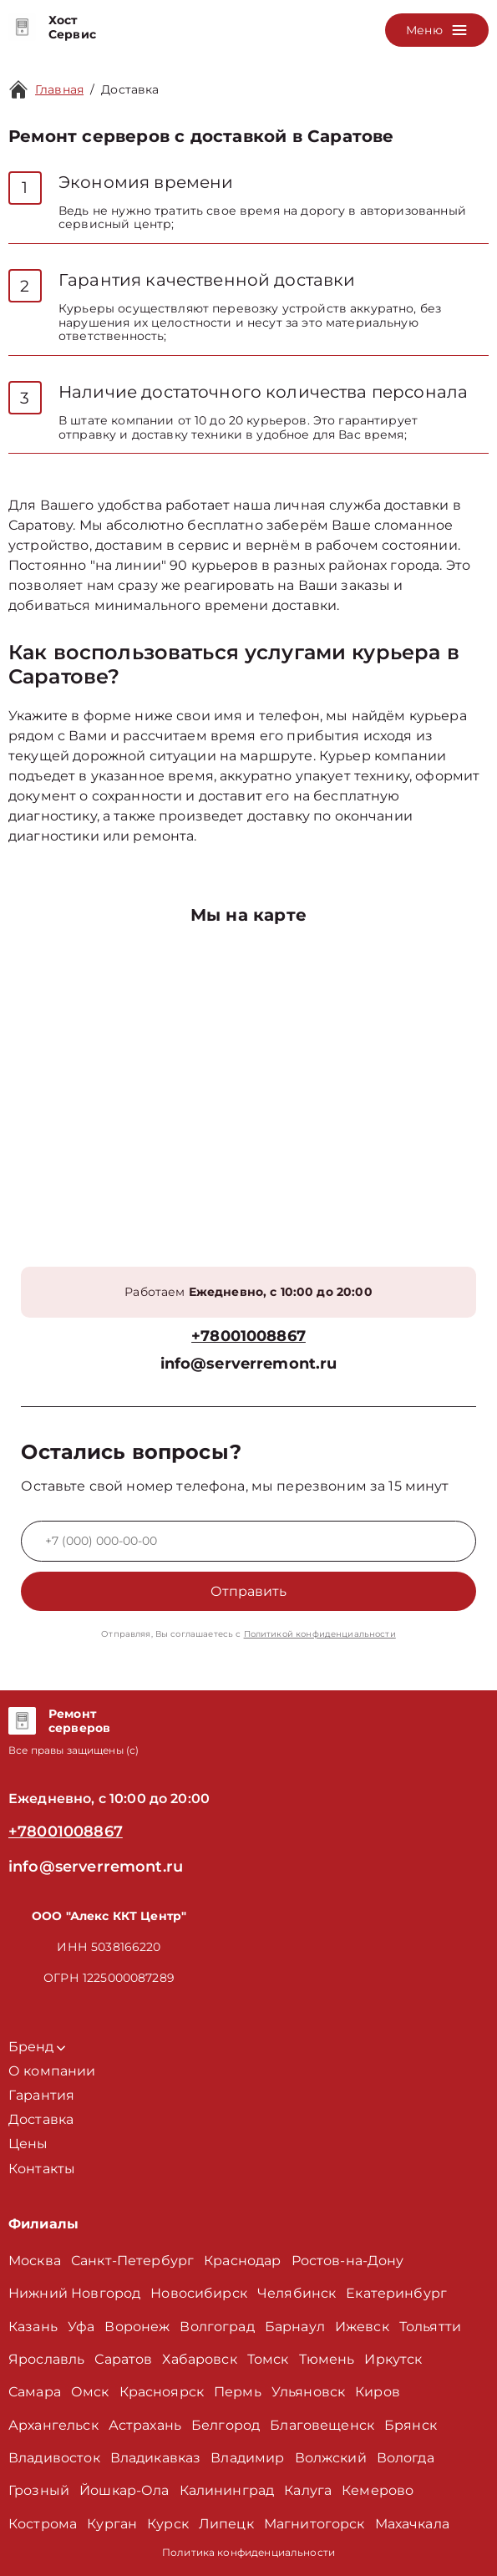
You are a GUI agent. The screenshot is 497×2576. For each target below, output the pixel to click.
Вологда (405, 2458)
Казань (33, 2327)
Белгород (225, 2425)
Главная (59, 89)
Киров (377, 2392)
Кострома (42, 2524)
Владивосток (54, 2458)
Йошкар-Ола (124, 2490)
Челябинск (296, 2293)
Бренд (36, 2047)
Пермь (237, 2392)
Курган (112, 2524)
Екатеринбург (396, 2293)
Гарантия (41, 2095)
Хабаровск (199, 2359)
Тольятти (430, 2327)
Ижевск (362, 2327)
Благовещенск (322, 2425)
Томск (268, 2359)
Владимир (247, 2458)
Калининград (227, 2490)
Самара (34, 2392)
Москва (34, 2261)
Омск (90, 2392)
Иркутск (393, 2359)
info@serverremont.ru (248, 1364)
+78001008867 (248, 1336)
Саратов (123, 2359)
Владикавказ (155, 2458)
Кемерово (377, 2490)
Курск (168, 2524)
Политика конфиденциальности (248, 2552)
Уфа (81, 2327)
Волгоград (217, 2327)
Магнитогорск (314, 2524)
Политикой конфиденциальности (320, 1633)
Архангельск (53, 2425)
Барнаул (295, 2327)
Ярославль (46, 2359)
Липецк (226, 2524)
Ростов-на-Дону (348, 2261)
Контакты (41, 2169)
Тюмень (327, 2359)
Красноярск (162, 2392)
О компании (52, 2071)
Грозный (38, 2490)
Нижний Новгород (74, 2293)
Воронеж (137, 2327)
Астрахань (145, 2425)
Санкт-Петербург (132, 2261)
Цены (28, 2144)
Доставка (130, 89)
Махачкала (412, 2524)
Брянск (410, 2425)
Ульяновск (308, 2392)
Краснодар (242, 2261)
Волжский (331, 2458)
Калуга (308, 2490)
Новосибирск (198, 2293)
